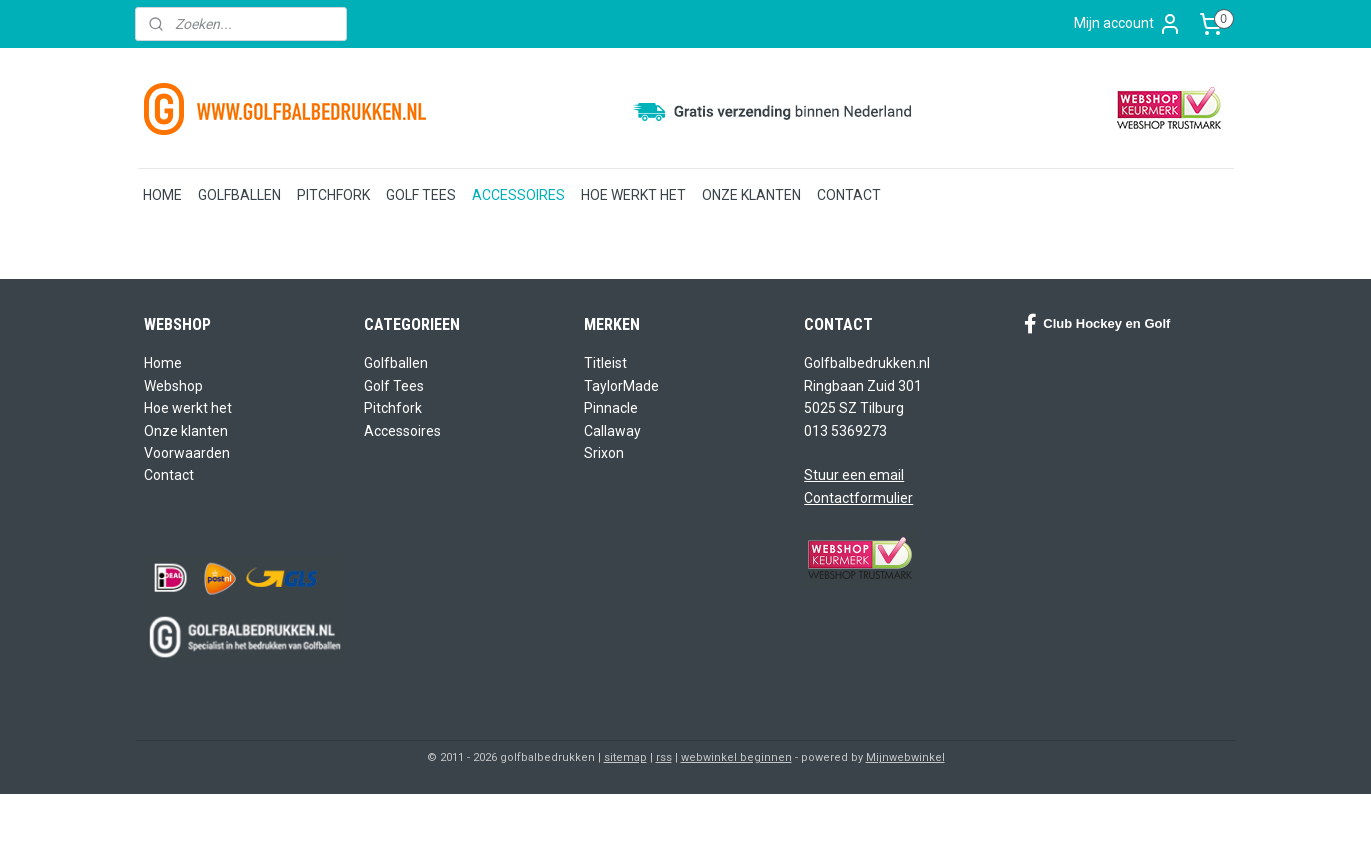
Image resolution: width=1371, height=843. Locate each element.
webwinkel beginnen (736, 757)
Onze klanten (186, 431)
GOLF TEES (421, 195)
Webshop (173, 386)
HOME (162, 195)
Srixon (604, 453)
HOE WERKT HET (633, 195)
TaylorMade (621, 386)
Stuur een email (854, 475)
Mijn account (1128, 24)
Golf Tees (394, 386)
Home (163, 363)
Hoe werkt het (188, 408)
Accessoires (402, 431)
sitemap (625, 757)
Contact (169, 475)
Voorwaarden (187, 453)
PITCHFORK (333, 195)
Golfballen (396, 363)
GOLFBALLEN (239, 195)
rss (664, 757)
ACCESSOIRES (518, 195)
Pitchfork (393, 408)
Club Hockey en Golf (1097, 324)
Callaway (612, 431)
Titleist (605, 363)
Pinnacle (611, 408)
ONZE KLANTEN (751, 195)
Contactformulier (858, 498)
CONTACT (849, 195)
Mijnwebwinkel (905, 757)
